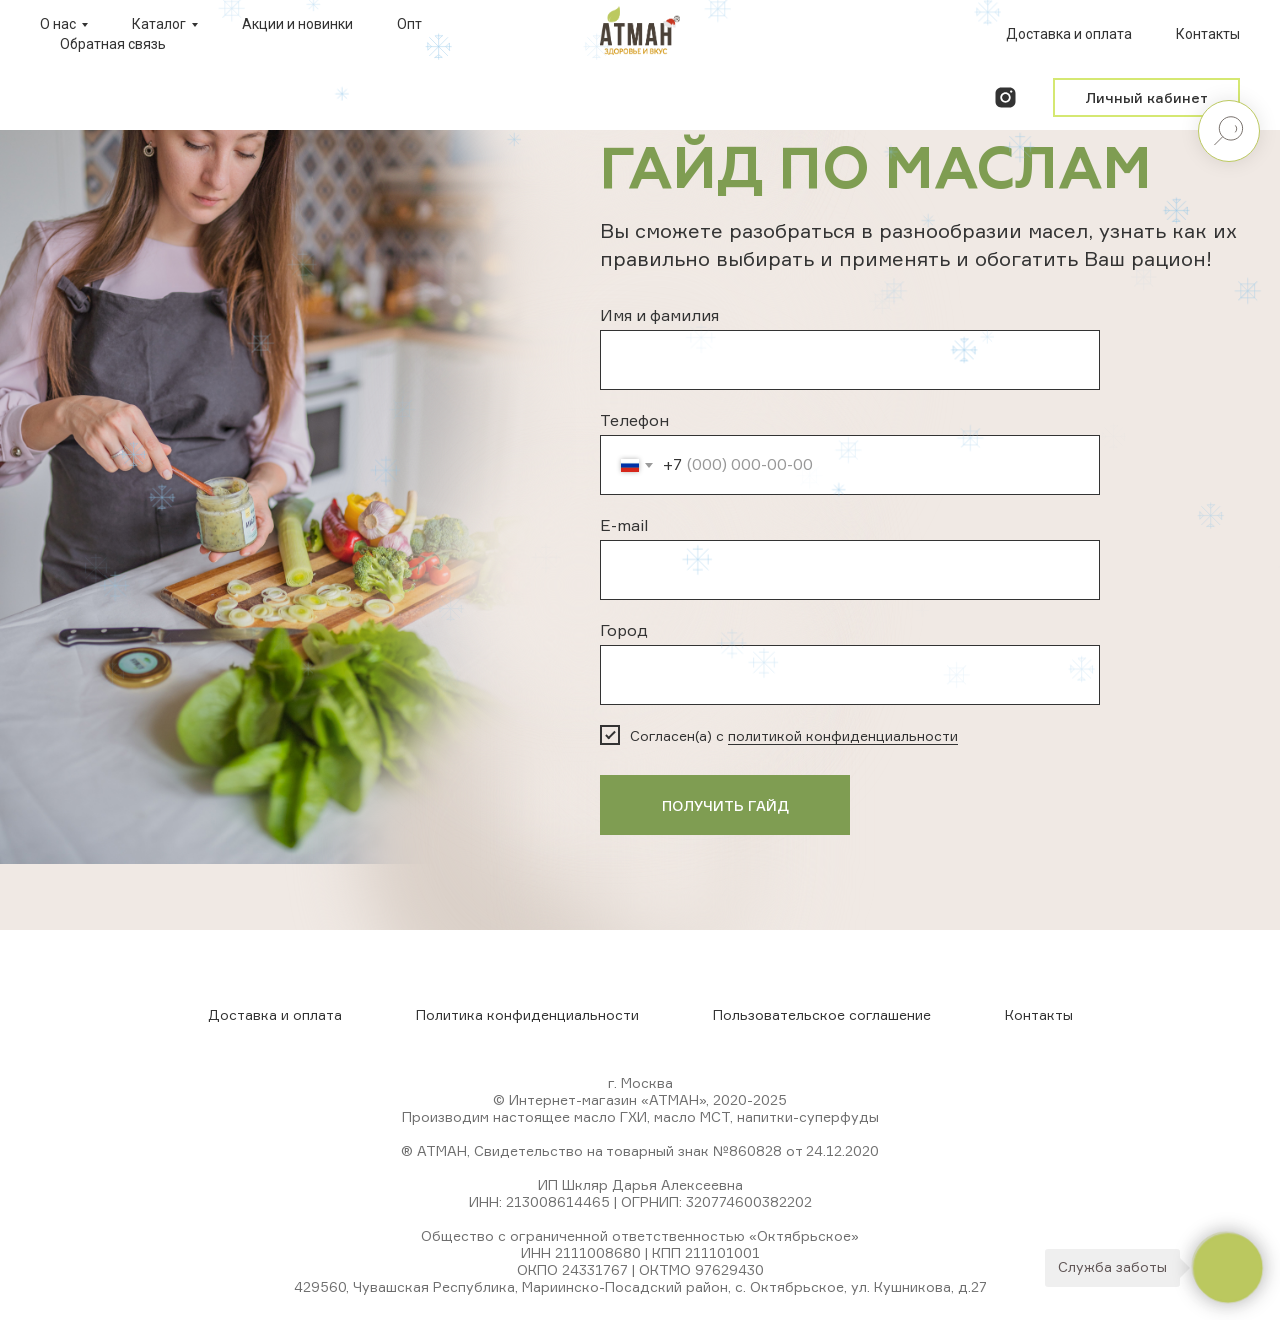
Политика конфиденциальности (527, 1014)
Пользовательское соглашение (822, 1014)
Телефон (634, 420)
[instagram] (1005, 97)
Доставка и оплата (1069, 34)
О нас (58, 24)
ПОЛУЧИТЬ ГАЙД (725, 805)
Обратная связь (113, 44)
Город (624, 630)
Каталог (159, 24)
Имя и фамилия (659, 315)
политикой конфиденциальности (843, 735)
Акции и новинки (297, 24)
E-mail (624, 525)
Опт (409, 24)
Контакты (1208, 34)
